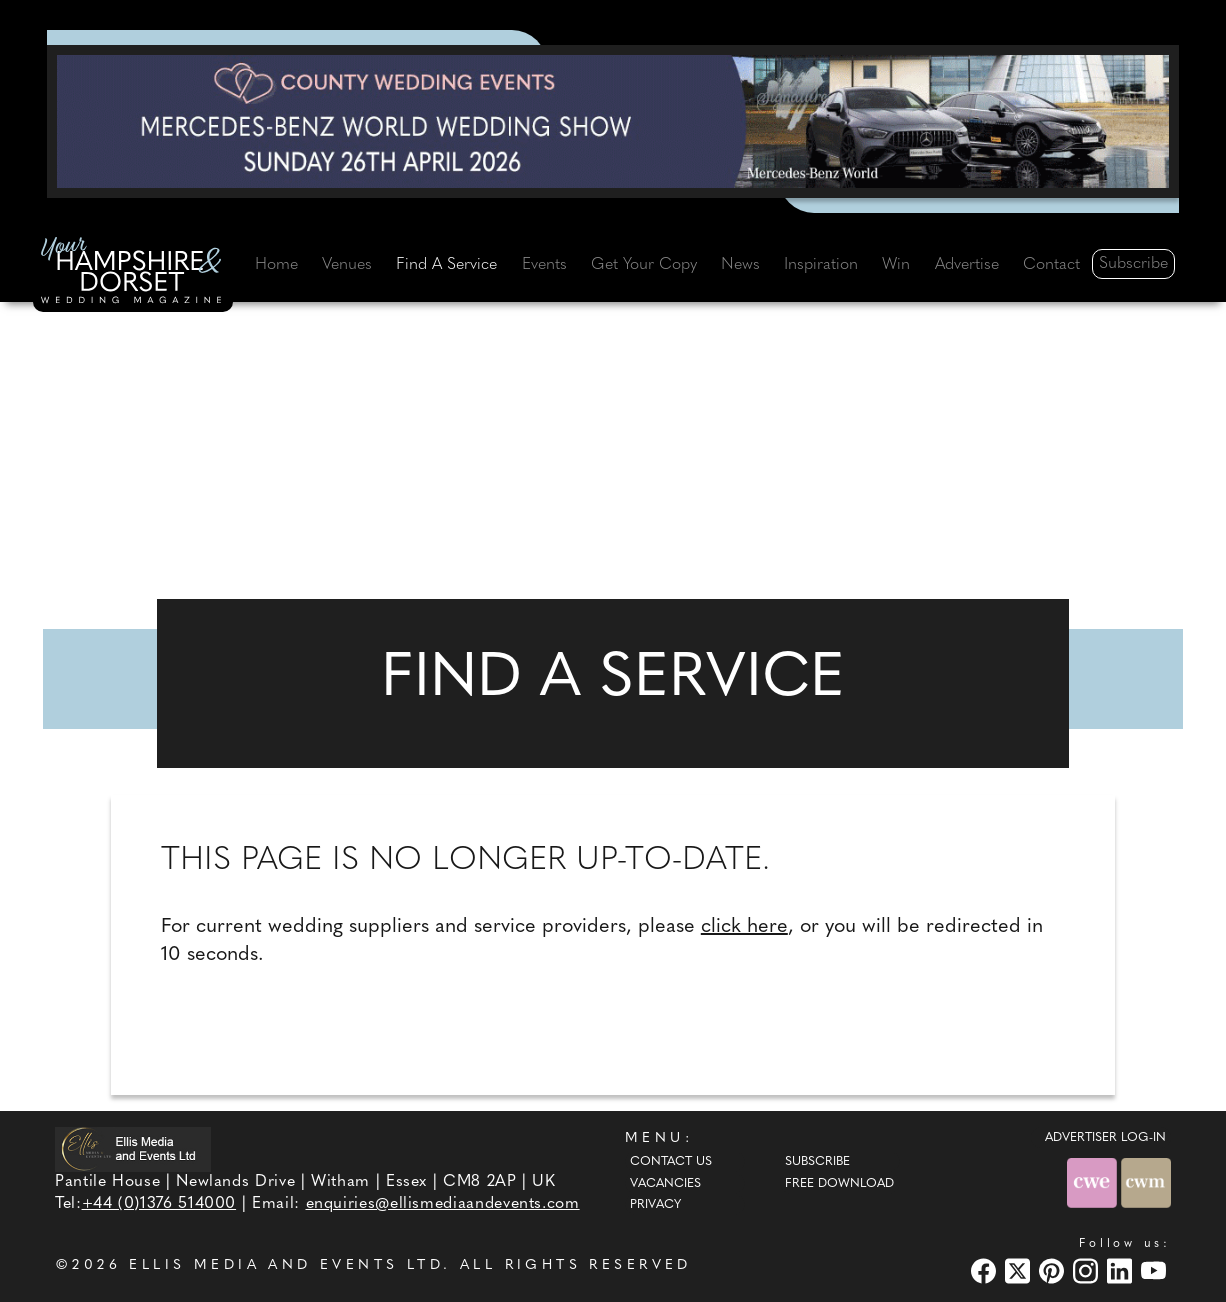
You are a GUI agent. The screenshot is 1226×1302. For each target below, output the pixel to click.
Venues (347, 265)
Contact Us (671, 1162)
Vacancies (665, 1184)
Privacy (655, 1205)
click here (744, 927)
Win (896, 265)
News (740, 265)
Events (544, 265)
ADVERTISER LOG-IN (1105, 1138)
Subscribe (1133, 264)
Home (276, 265)
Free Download (839, 1184)
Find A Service (446, 265)
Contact (1051, 265)
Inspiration (821, 265)
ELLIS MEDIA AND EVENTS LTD (286, 1265)
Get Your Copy (644, 265)
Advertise (967, 265)
